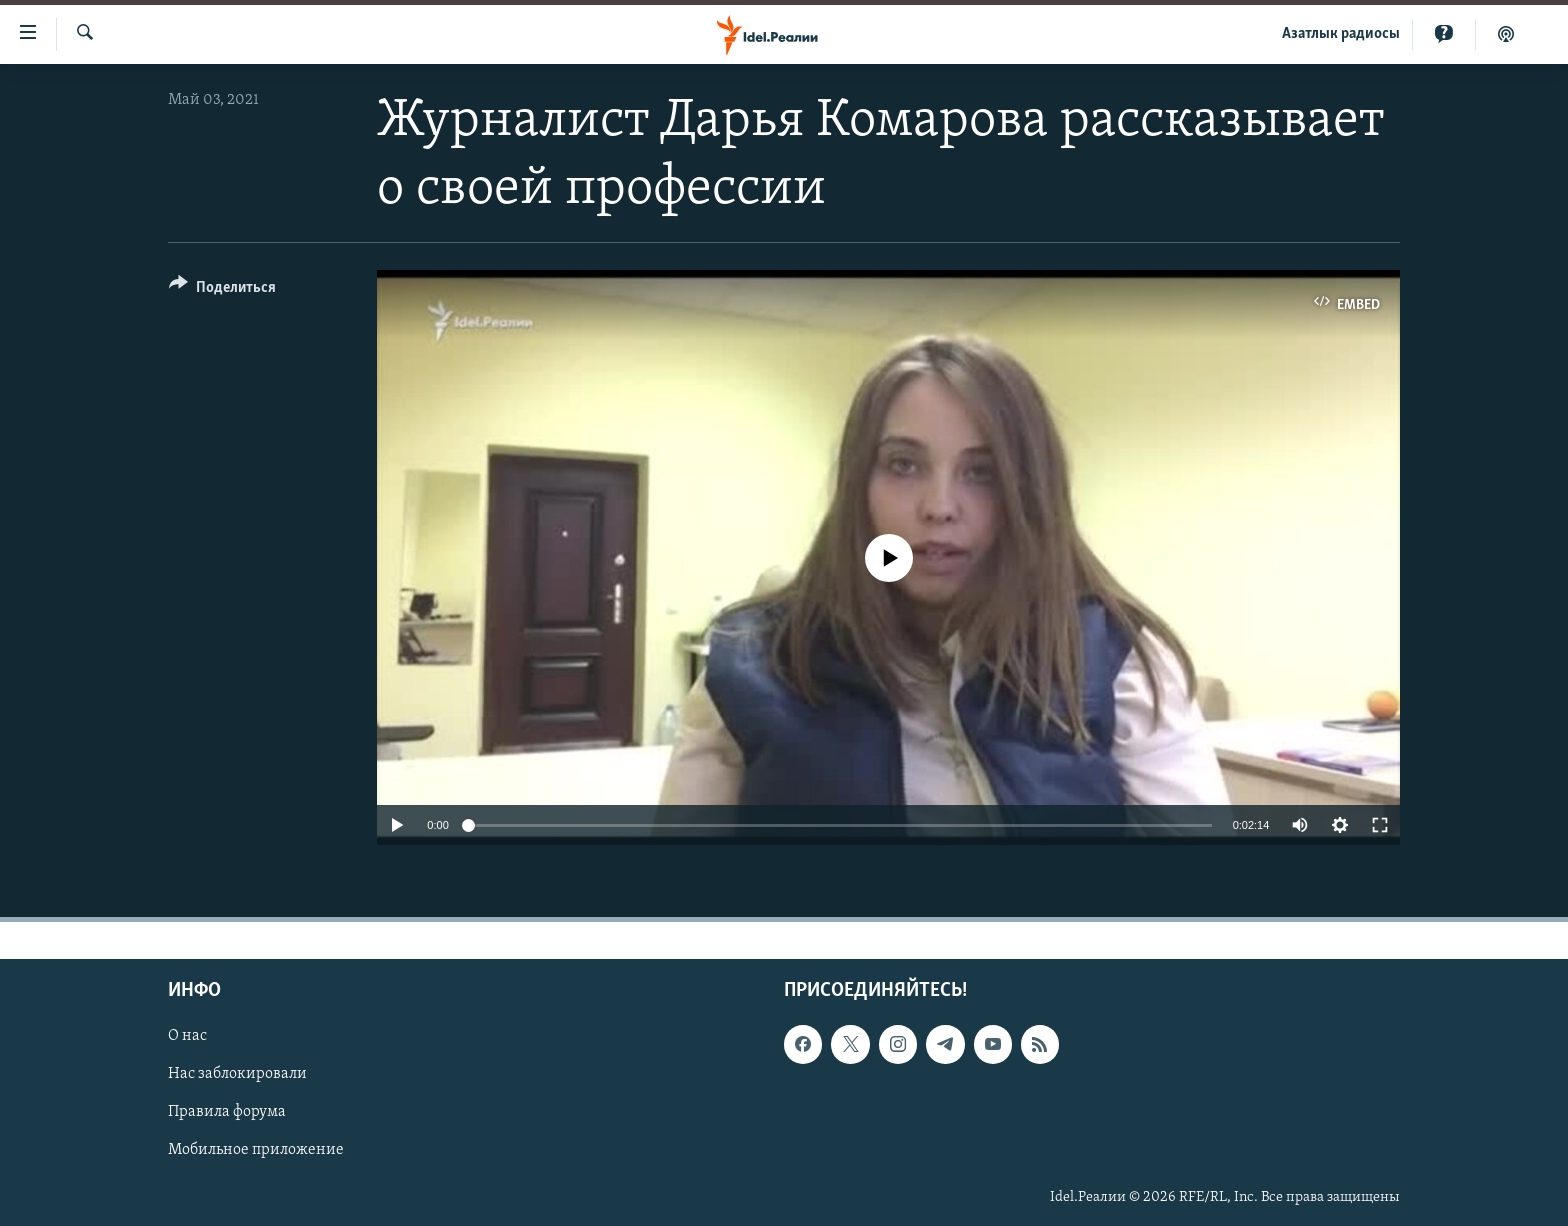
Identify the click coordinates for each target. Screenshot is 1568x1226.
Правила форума (227, 1113)
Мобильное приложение (256, 1151)
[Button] (222, 290)
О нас (187, 1037)
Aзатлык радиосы (1341, 34)
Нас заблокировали (237, 1075)
